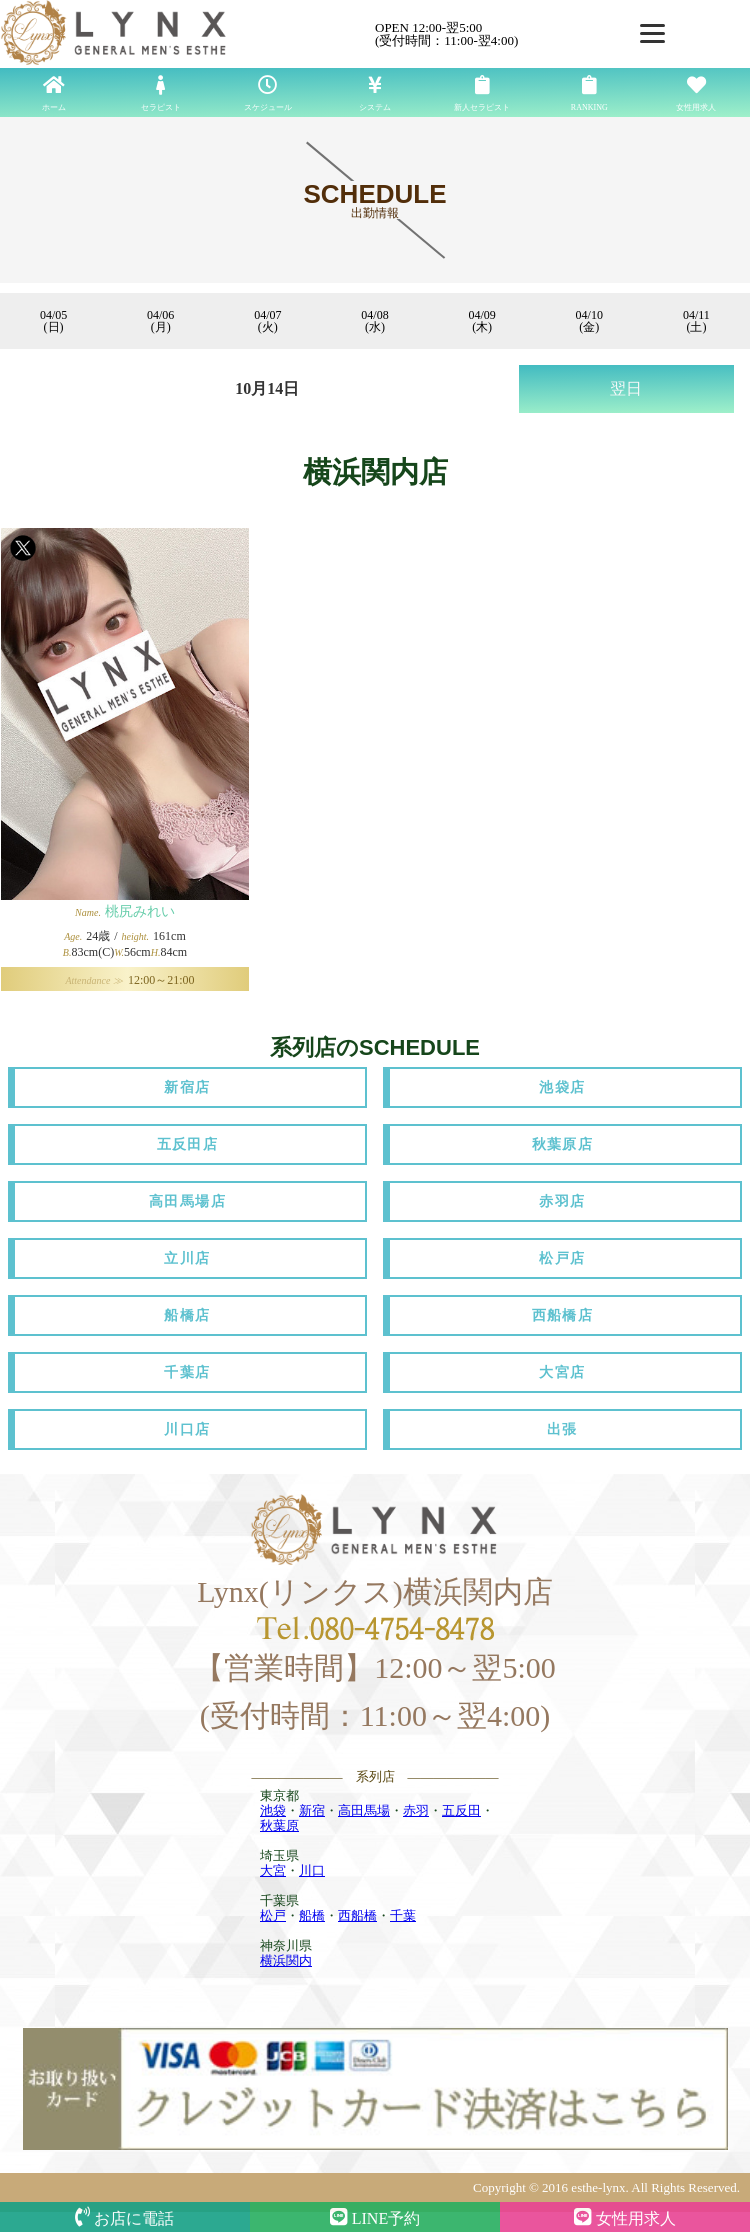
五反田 (461, 1810)
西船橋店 (563, 1315)
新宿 (312, 1810)
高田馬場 (364, 1810)
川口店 (187, 1429)
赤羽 (416, 1810)
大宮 (273, 1870)
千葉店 (187, 1372)
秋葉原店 (563, 1144)
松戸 (273, 1915)
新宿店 (187, 1087)
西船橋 (357, 1915)
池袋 (273, 1810)
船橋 (312, 1915)
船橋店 (187, 1315)
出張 (562, 1429)
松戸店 (562, 1258)
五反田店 (188, 1144)
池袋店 (562, 1087)
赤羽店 (562, 1201)
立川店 (187, 1258)
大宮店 (562, 1372)
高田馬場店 (187, 1201)
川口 (312, 1870)
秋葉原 (279, 1825)
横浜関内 (286, 1960)
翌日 (626, 388)
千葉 (403, 1915)
